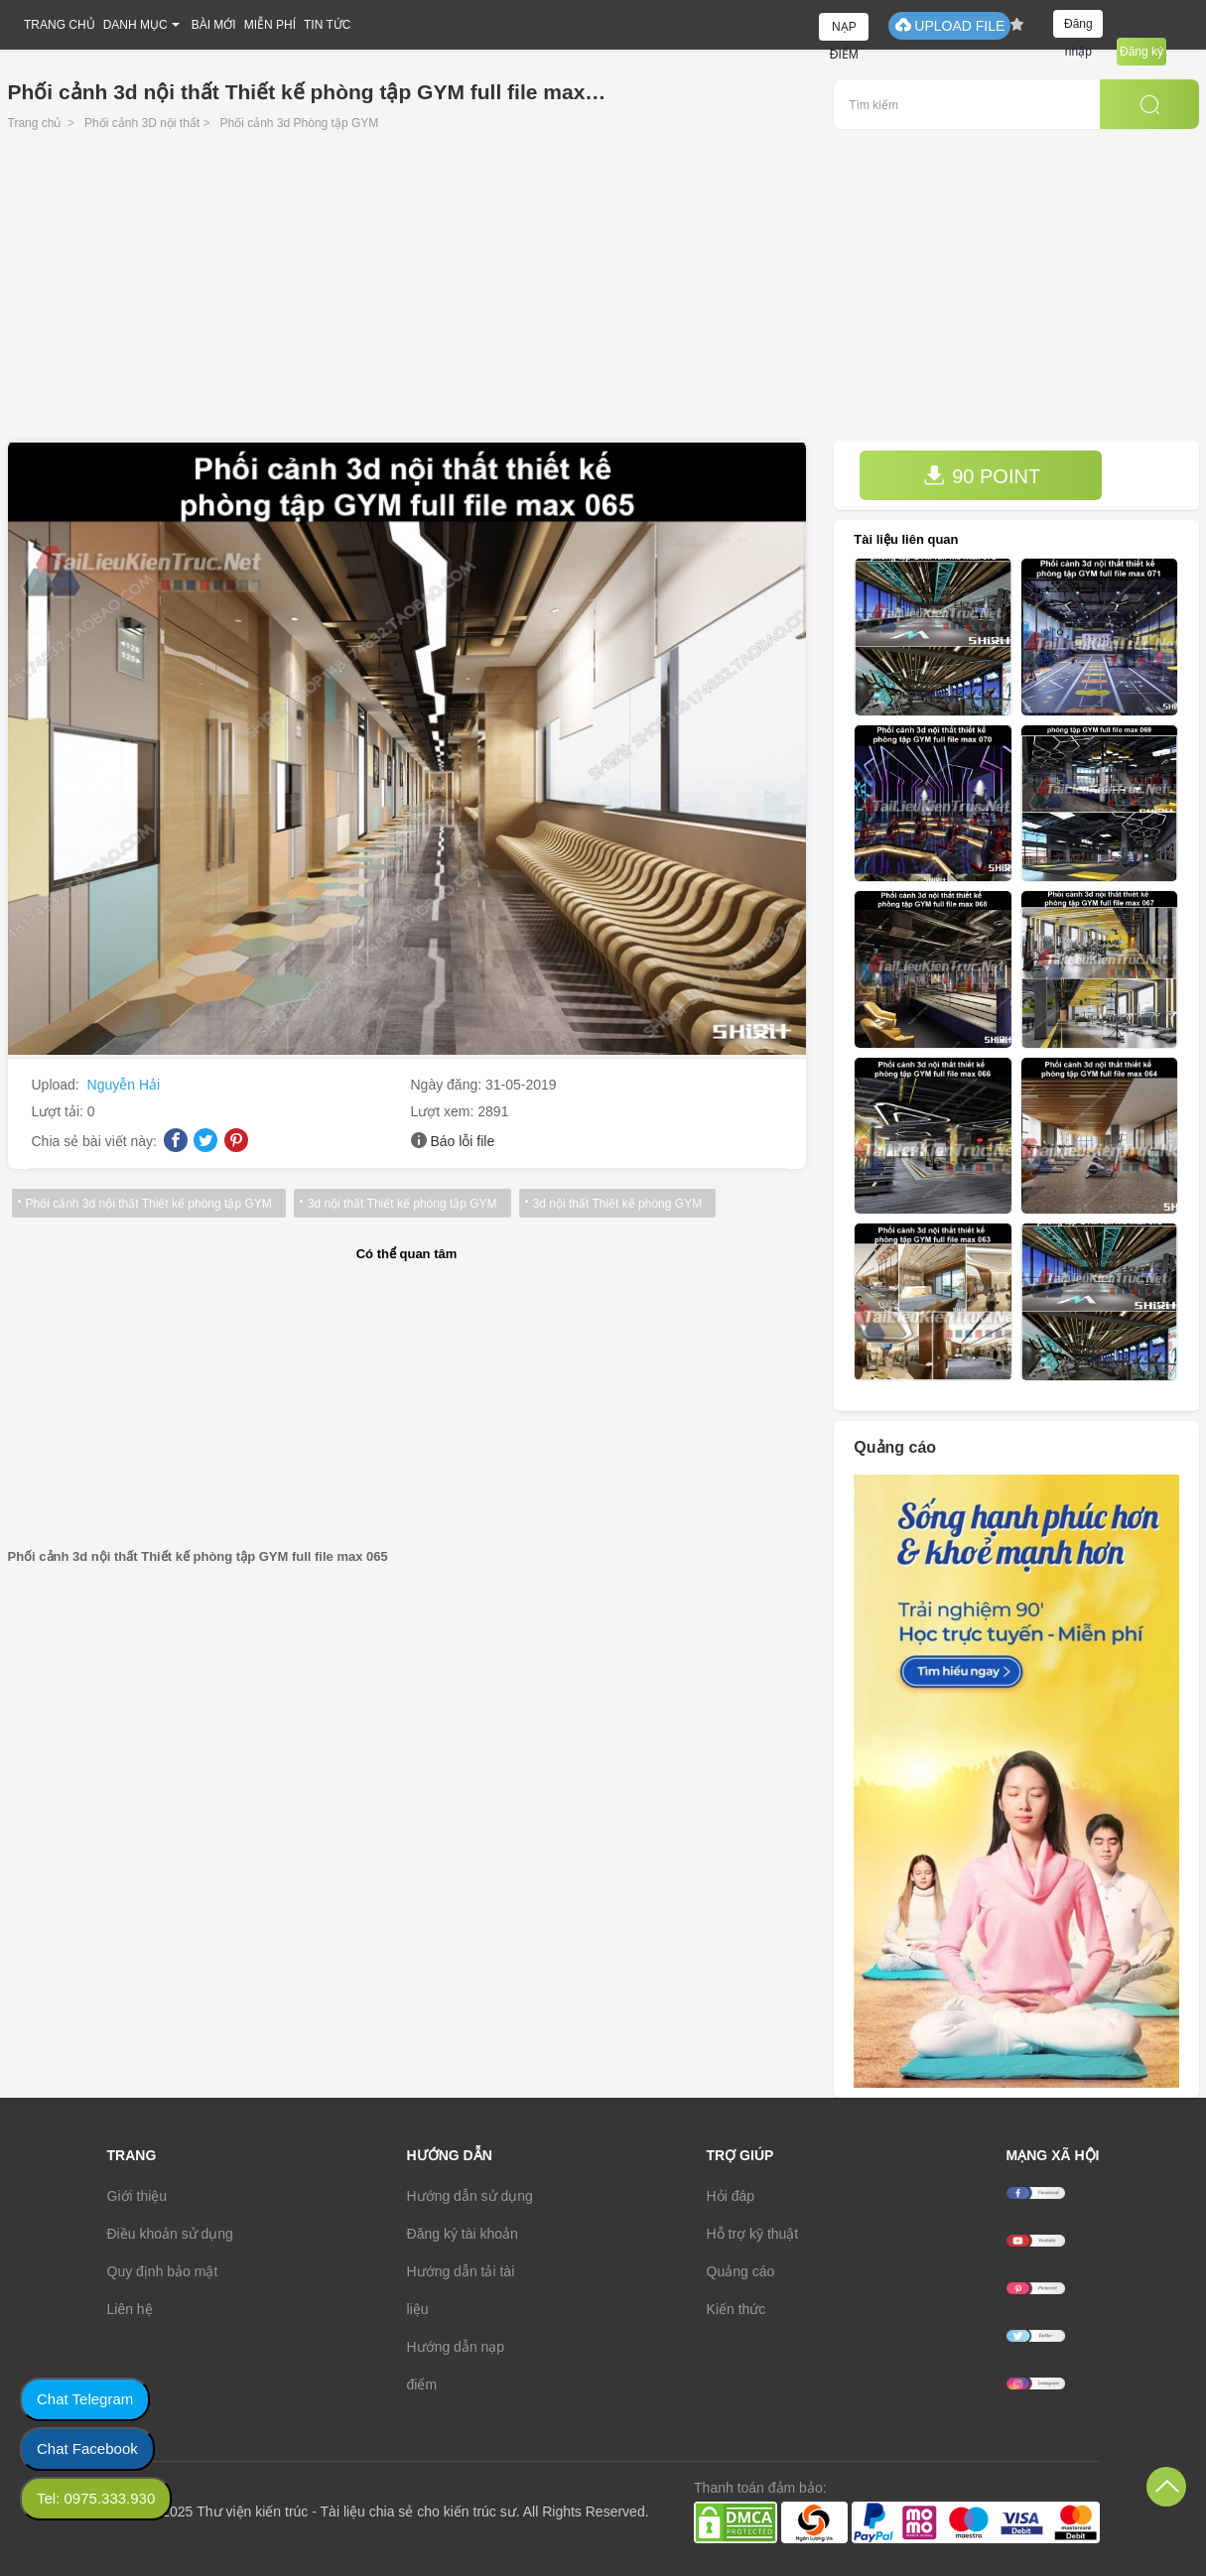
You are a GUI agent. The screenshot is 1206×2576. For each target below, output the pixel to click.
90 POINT (981, 475)
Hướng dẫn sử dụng (470, 2196)
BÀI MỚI (214, 25)
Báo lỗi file (462, 1141)
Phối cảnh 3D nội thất (142, 123)
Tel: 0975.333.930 (96, 2498)
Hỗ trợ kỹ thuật (753, 2234)
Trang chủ (35, 123)
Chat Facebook (87, 2448)
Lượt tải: (59, 1111)
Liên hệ (130, 2309)
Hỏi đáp (730, 2196)
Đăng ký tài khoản (462, 2234)
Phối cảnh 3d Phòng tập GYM (299, 123)
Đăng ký (1141, 52)
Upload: (57, 1085)
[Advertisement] (603, 292)
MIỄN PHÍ (270, 25)
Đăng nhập (1078, 27)
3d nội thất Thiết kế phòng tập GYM (402, 1204)
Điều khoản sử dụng (170, 2234)
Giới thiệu (137, 2196)
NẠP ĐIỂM (844, 30)
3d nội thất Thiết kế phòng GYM (618, 1204)
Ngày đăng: (448, 1085)
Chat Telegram (85, 2398)
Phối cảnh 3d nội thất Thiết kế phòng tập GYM (149, 1204)
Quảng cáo (741, 2271)
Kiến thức (736, 2309)
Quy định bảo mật (162, 2271)
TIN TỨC (327, 25)
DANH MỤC (135, 25)
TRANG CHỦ (59, 25)
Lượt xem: (444, 1111)
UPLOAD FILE (949, 25)
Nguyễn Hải (124, 1085)
